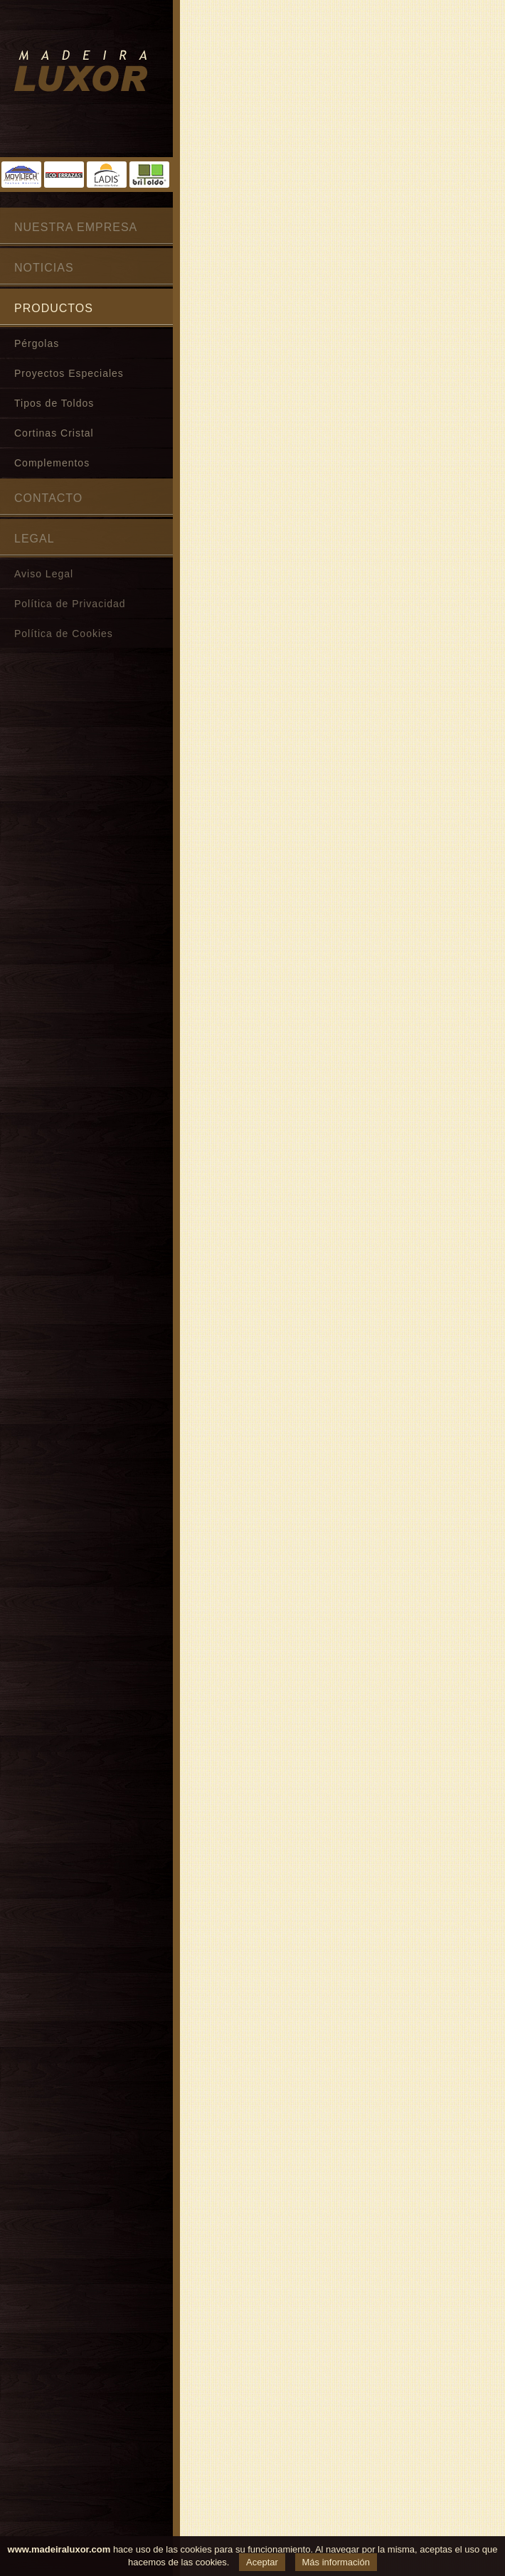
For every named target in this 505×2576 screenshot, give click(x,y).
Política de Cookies (63, 633)
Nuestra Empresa (75, 227)
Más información (336, 2562)
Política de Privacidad (70, 603)
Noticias (44, 268)
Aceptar (262, 2562)
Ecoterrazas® (64, 174)
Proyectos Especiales (69, 373)
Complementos (52, 463)
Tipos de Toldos (54, 403)
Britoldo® (149, 174)
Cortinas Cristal (54, 433)
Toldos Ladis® (106, 174)
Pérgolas (36, 343)
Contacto (48, 498)
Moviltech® (21, 174)
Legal (34, 539)
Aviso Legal (43, 573)
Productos (53, 308)
